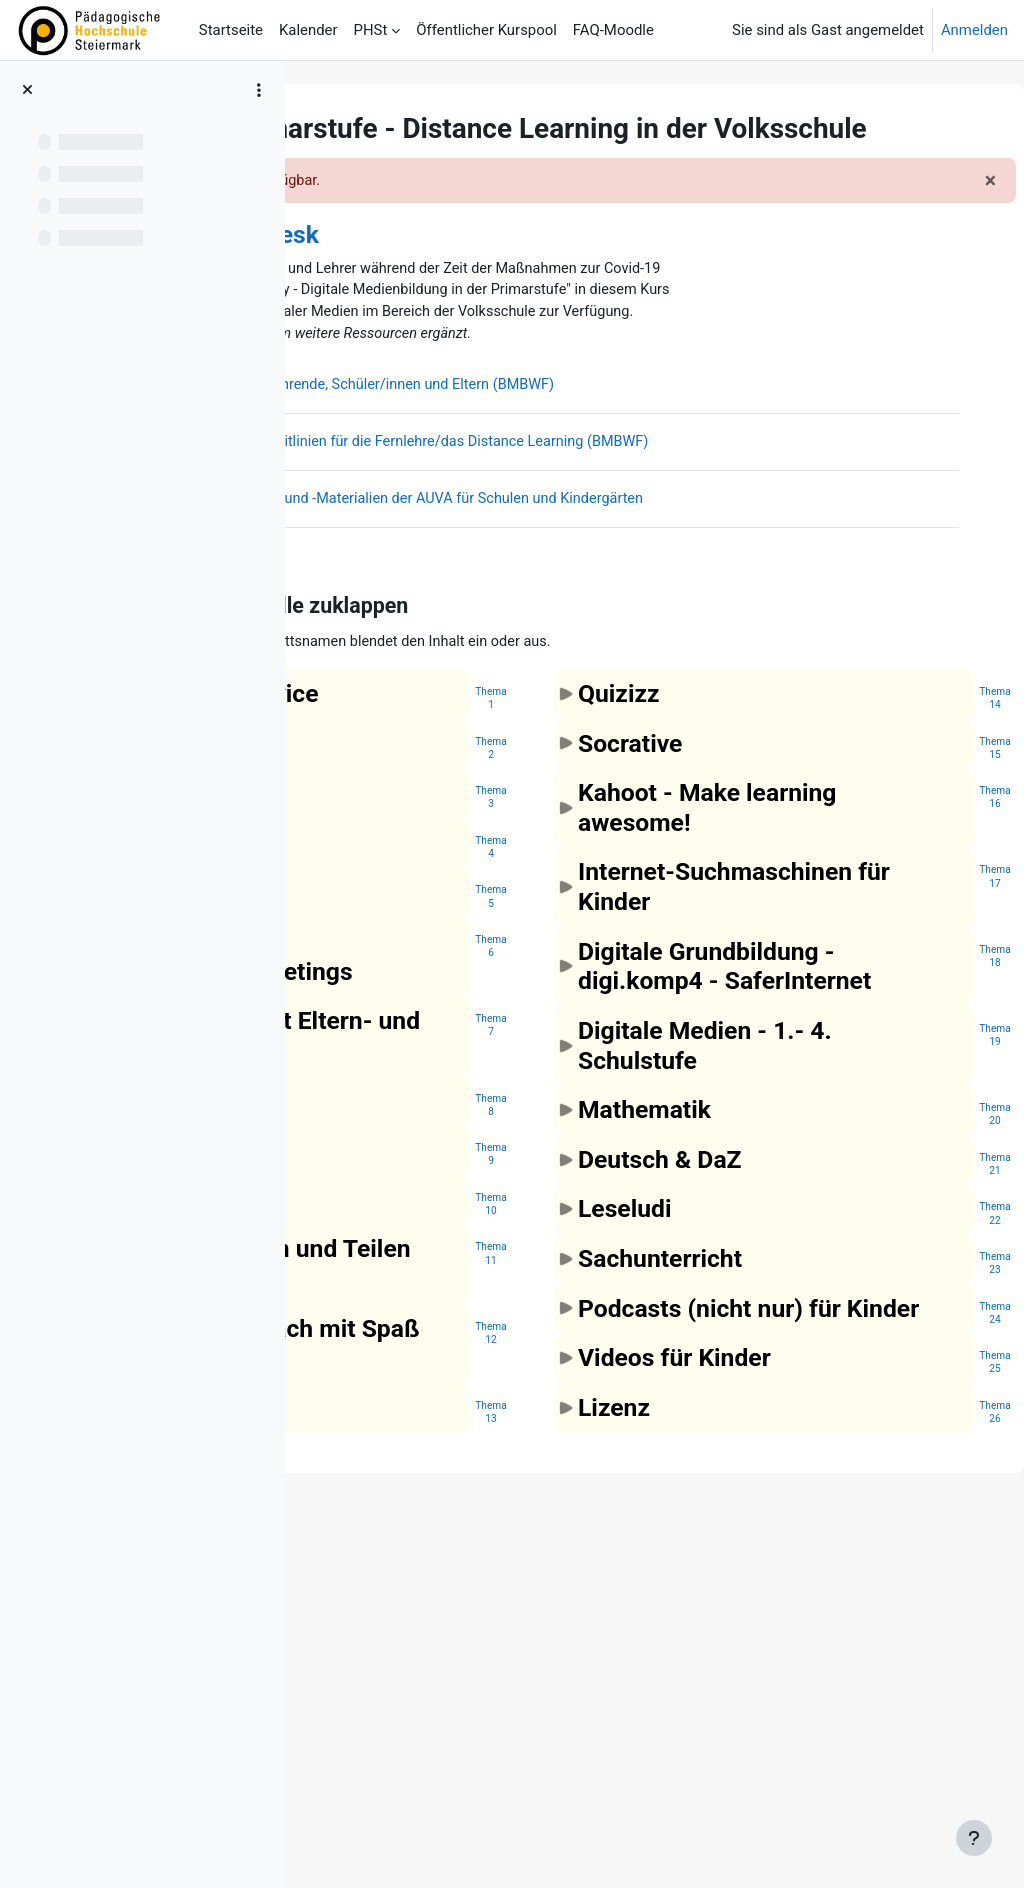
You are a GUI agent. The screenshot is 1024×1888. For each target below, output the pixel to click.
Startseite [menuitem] (231, 30)
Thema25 (947, 1641)
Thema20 (947, 1363)
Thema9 (617, 1403)
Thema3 (617, 987)
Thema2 (617, 908)
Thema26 (947, 1690)
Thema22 (947, 1462)
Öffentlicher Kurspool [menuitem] (486, 30)
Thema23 (947, 1512)
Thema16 (947, 928)
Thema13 (617, 1750)
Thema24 (947, 1562)
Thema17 (947, 1036)
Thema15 (947, 878)
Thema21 (947, 1413)
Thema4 (617, 1036)
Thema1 (617, 828)
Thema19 (947, 1284)
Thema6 (617, 1136)
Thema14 (947, 828)
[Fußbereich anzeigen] (974, 1838)
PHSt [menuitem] (371, 30)
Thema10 (617, 1453)
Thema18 (947, 1145)
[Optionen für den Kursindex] (259, 90)
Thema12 (617, 1641)
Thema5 (617, 1086)
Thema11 (617, 1502)
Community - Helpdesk (493, 268)
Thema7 (617, 1245)
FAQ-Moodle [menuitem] (613, 30)
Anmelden (974, 30)
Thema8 (617, 1353)
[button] (454, 735)
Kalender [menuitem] (308, 30)
